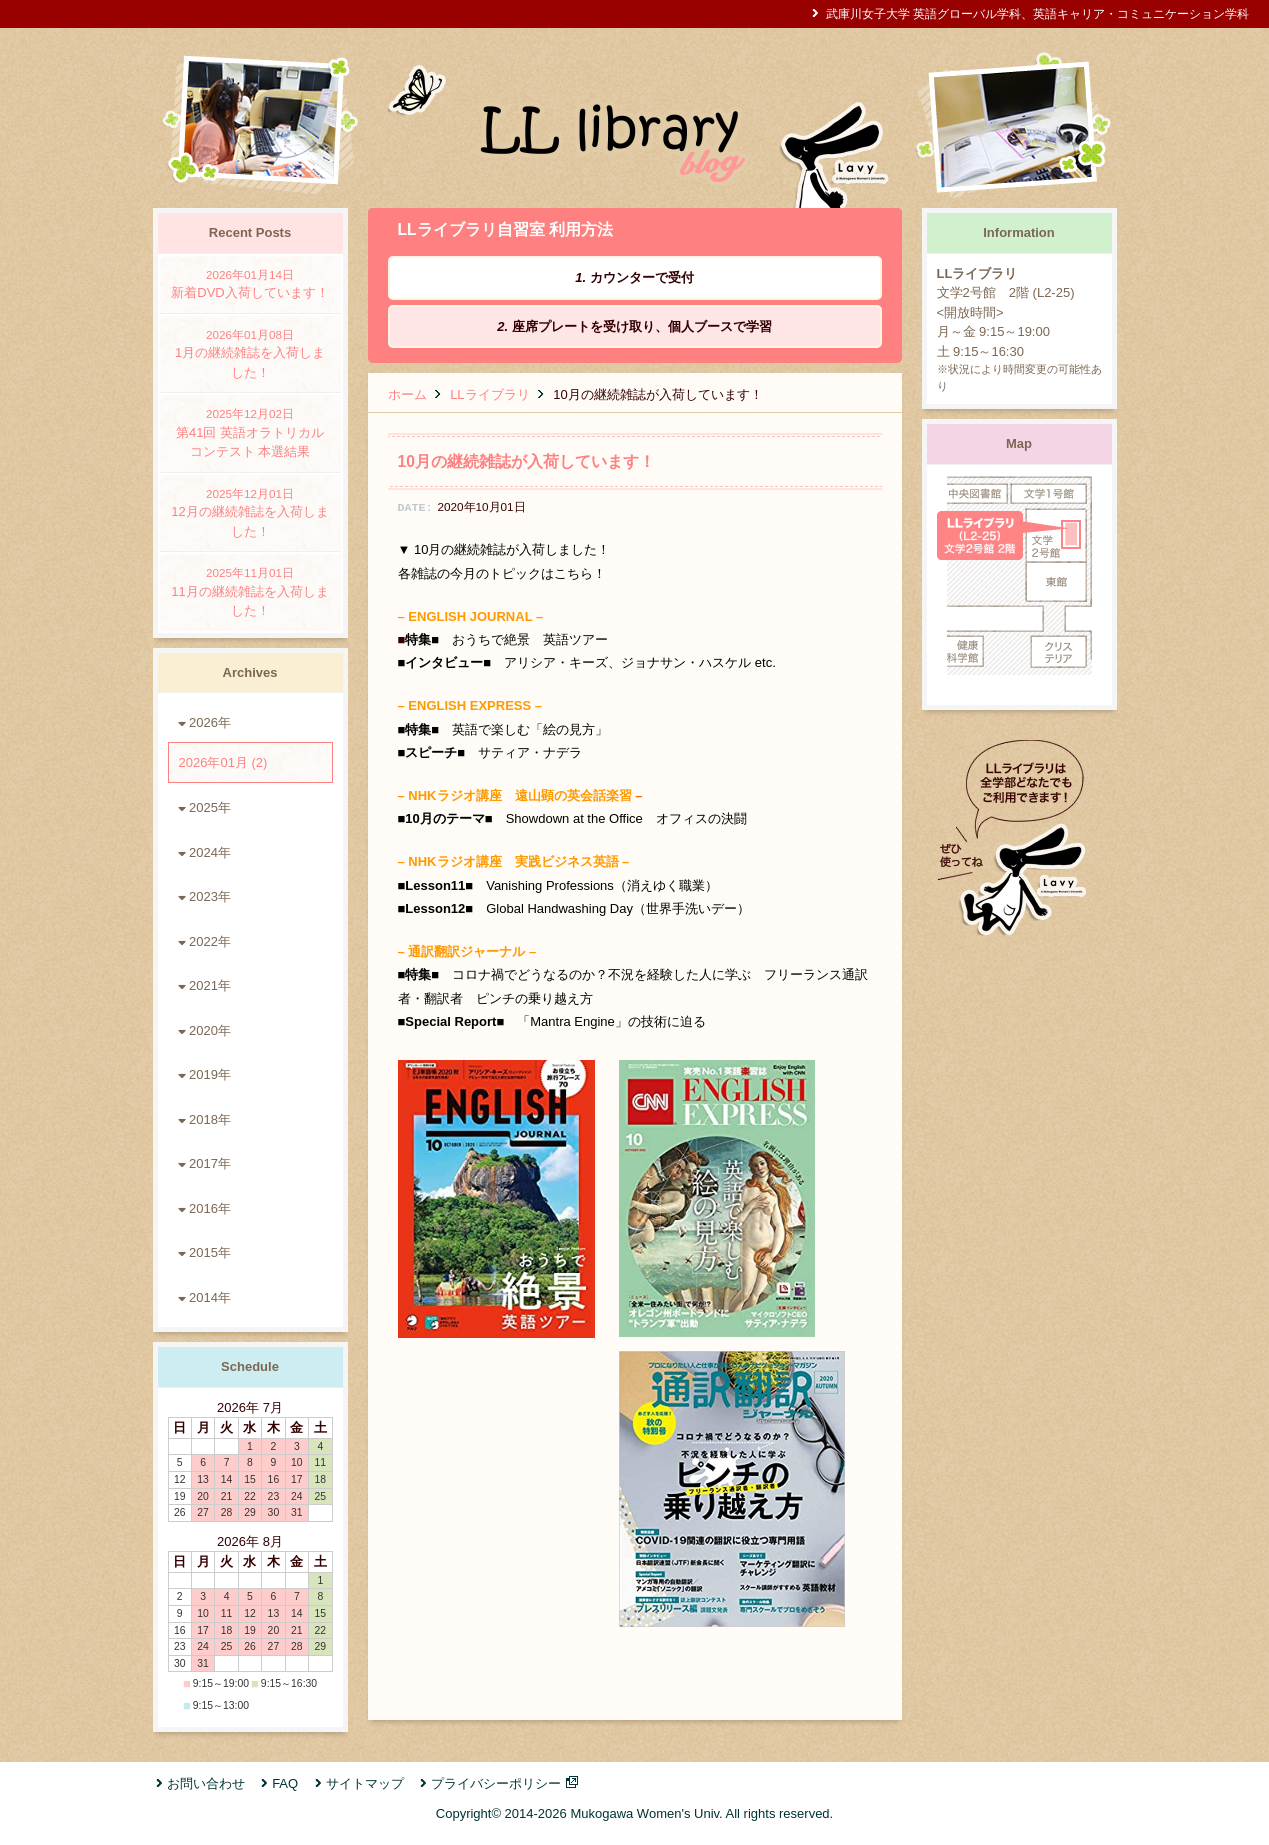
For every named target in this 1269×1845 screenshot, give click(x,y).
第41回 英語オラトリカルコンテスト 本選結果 (250, 432)
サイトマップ (365, 1783)
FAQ (285, 1783)
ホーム (407, 394)
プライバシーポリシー (496, 1783)
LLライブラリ (489, 394)
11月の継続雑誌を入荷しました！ (250, 591)
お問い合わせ (206, 1783)
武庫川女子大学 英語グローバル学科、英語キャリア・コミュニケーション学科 (1037, 13)
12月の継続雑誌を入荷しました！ (250, 512)
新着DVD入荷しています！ (250, 283)
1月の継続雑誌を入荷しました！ (250, 353)
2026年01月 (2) (223, 762)
